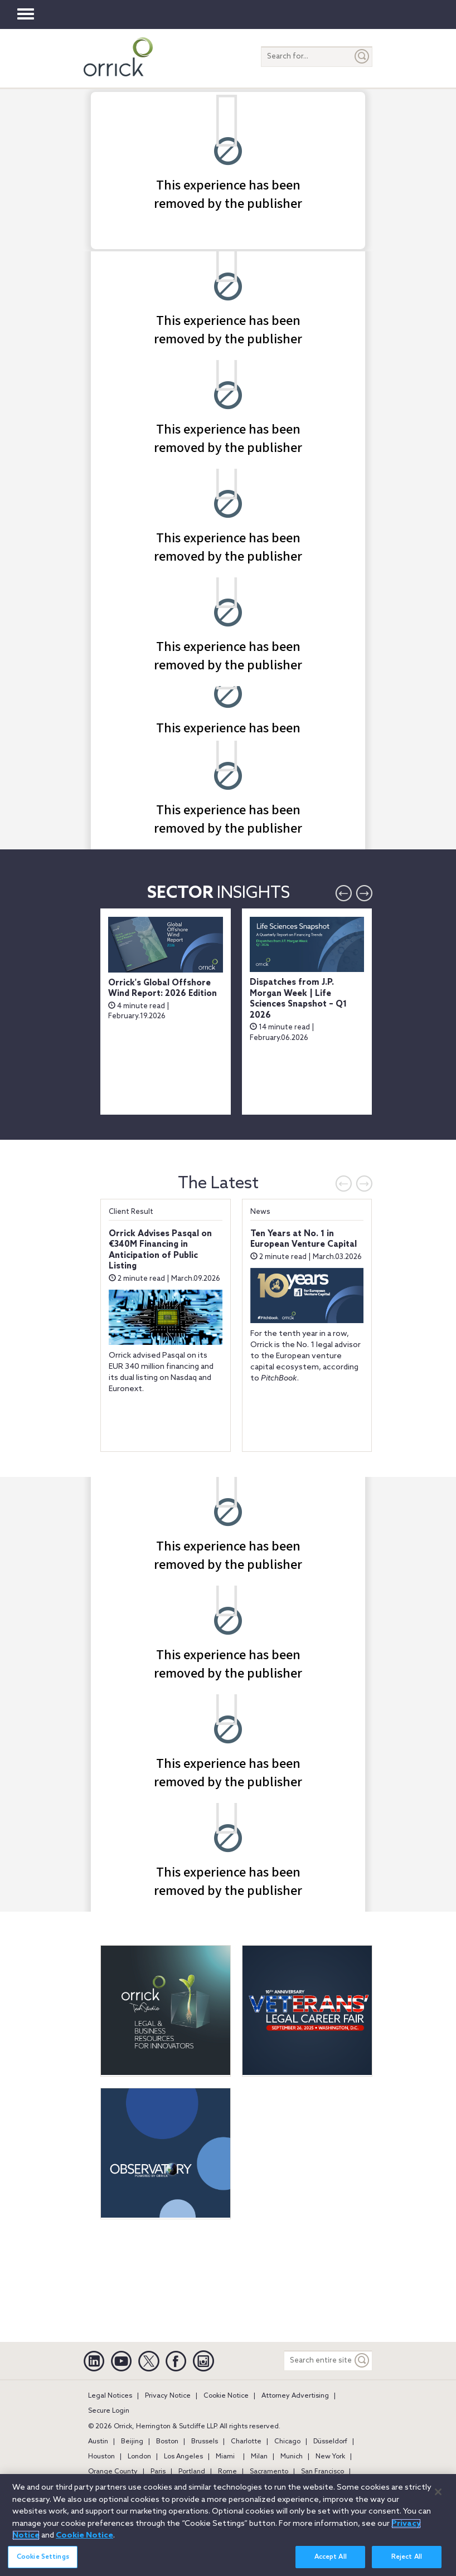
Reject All (406, 2557)
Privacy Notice (168, 2396)
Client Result (131, 1212)
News (260, 1212)
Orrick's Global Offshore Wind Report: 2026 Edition (162, 988)
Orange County (113, 2472)
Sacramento (269, 2472)
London (139, 2457)
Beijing (132, 2442)
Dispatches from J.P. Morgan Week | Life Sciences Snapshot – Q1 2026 (298, 999)
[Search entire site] (318, 2360)
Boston (167, 2442)
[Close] (438, 2492)
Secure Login (108, 2411)
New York (330, 2457)
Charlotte (246, 2442)
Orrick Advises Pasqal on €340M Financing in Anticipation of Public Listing (160, 1250)
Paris (158, 2472)
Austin (98, 2442)
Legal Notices (110, 2396)
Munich (291, 2457)
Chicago (287, 2442)
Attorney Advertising (295, 2396)
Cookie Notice (226, 2396)
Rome (227, 2472)
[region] (228, 2525)
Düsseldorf (330, 2442)
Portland (191, 2472)
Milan (259, 2457)
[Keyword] (362, 2360)
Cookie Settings (43, 2557)
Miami (225, 2457)
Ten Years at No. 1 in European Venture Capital (303, 1239)
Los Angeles (183, 2457)
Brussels (204, 2442)
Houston (101, 2457)
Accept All (330, 2557)
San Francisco (322, 2472)
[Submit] (362, 56)
